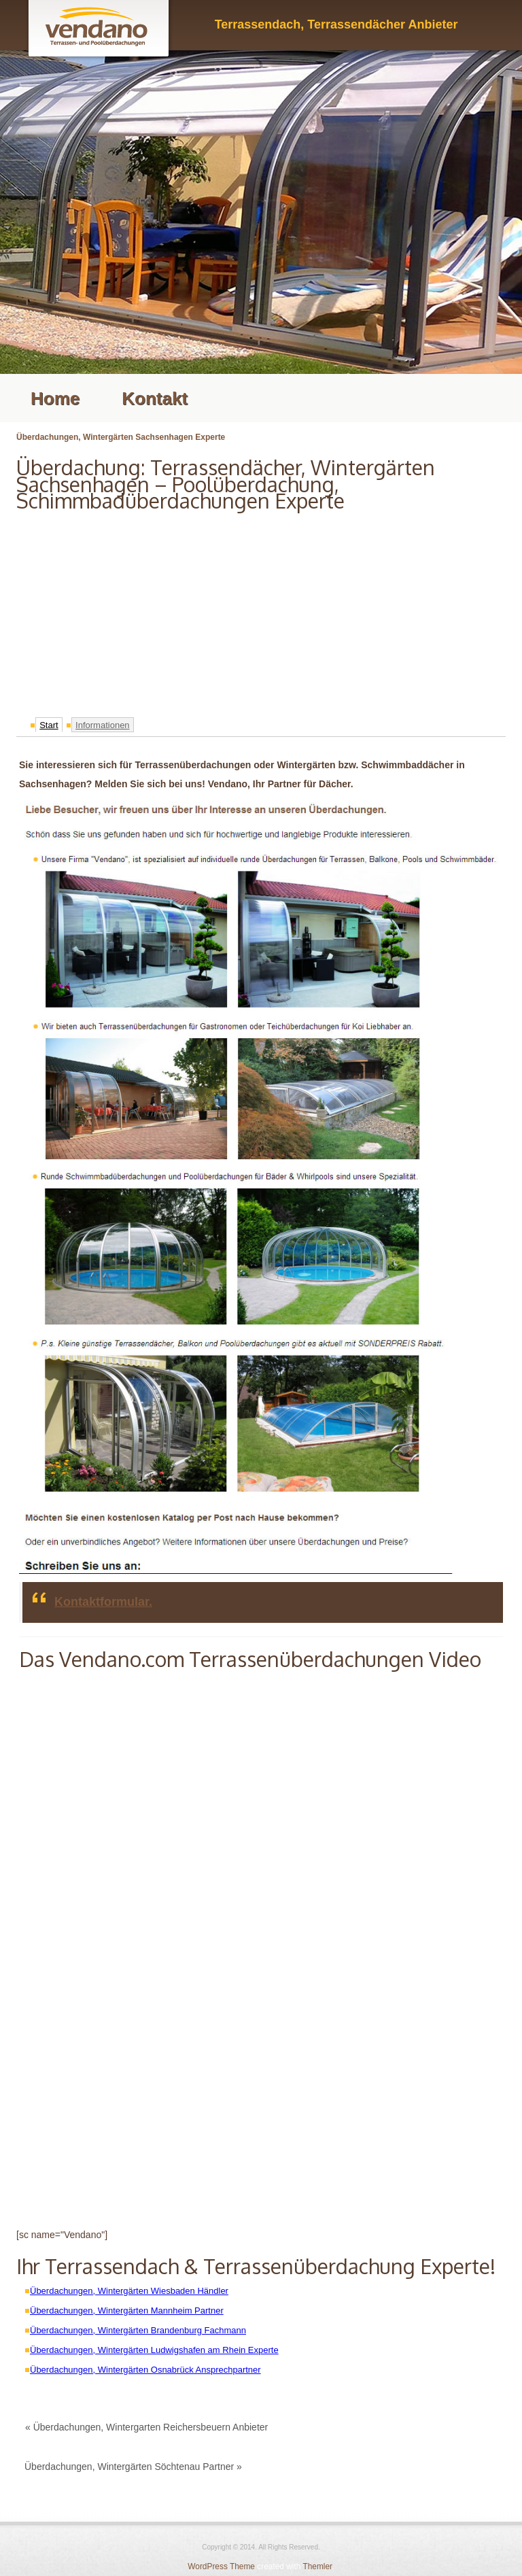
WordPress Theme (221, 2566)
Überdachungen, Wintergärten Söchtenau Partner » (133, 2466)
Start (48, 725)
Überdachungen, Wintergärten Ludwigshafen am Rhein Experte (154, 2350)
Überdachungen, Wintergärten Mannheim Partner (127, 2310)
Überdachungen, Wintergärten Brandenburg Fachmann (138, 2330)
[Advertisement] (261, 611)
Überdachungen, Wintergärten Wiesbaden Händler (129, 2291)
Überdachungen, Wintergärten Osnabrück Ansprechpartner (145, 2370)
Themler (317, 2566)
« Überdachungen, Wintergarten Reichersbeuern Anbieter (146, 2427)
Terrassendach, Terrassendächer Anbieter (336, 24)
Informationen (102, 725)
